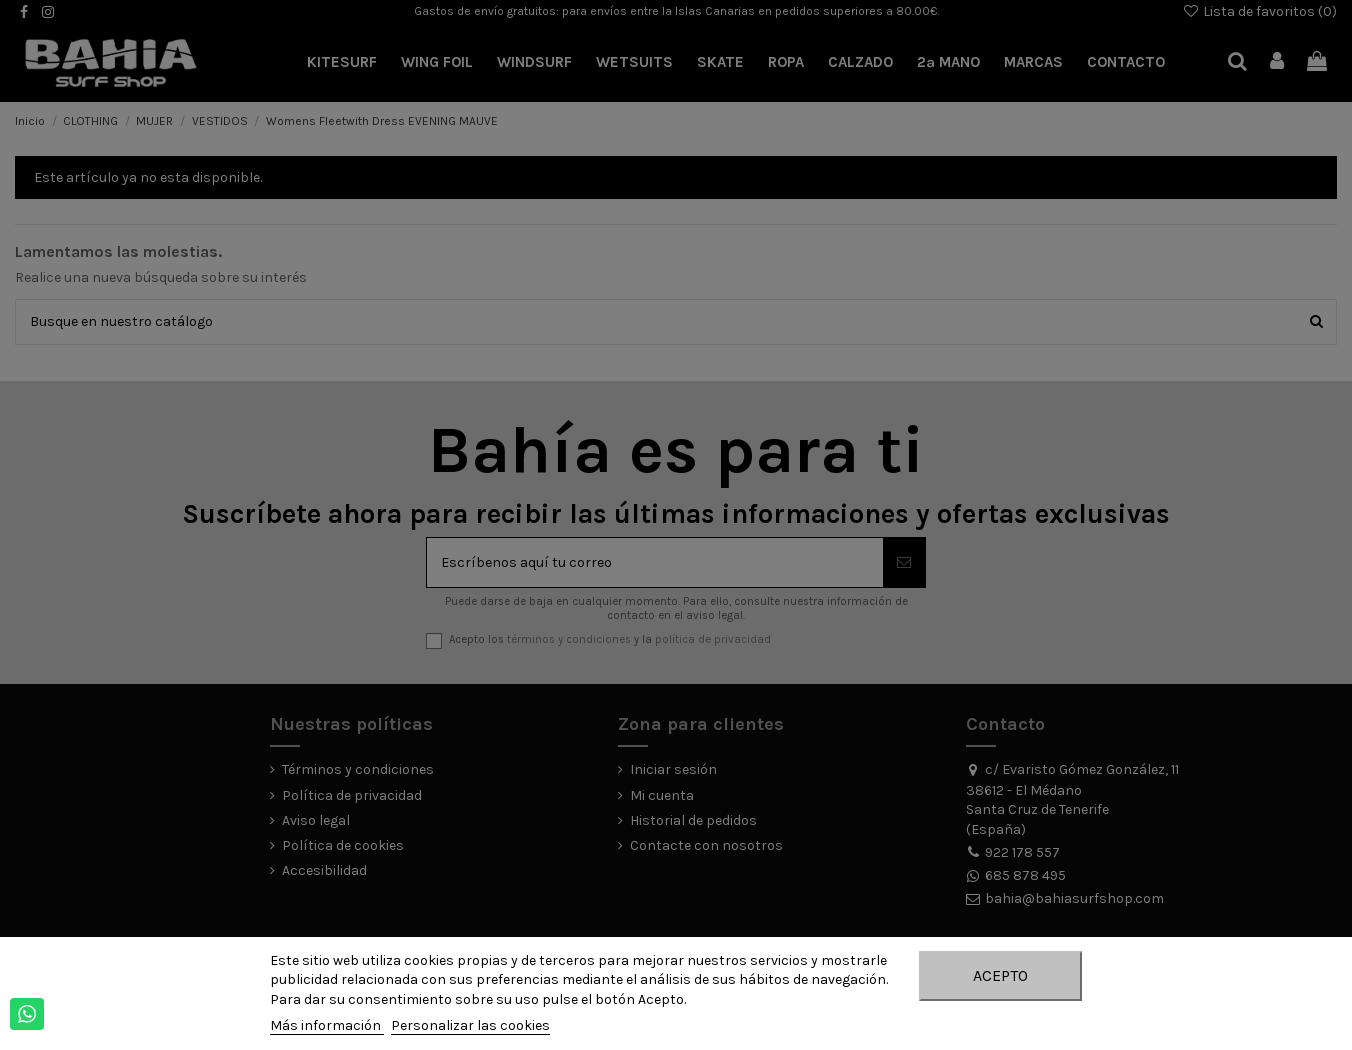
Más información (327, 1025)
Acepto (1000, 975)
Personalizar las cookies (470, 1025)
